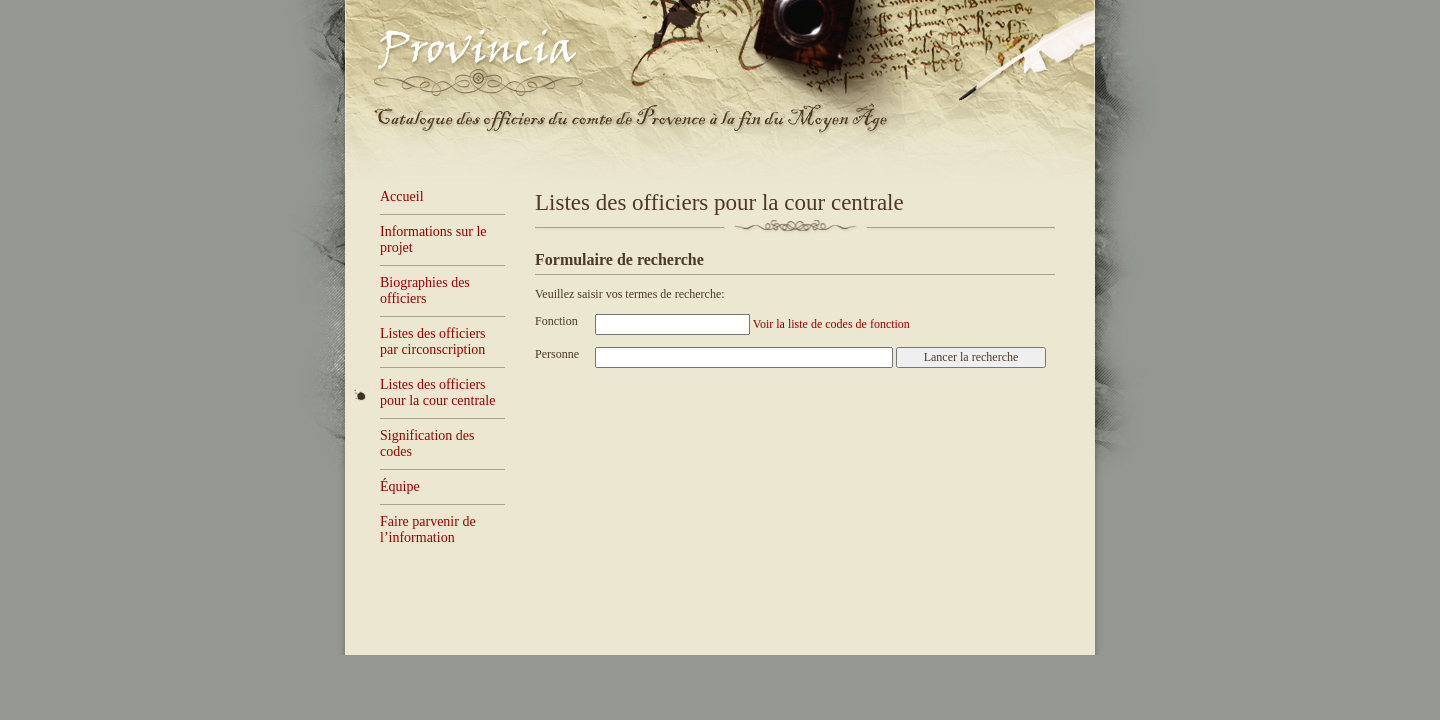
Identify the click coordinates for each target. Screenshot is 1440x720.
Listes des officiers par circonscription (433, 341)
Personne (557, 354)
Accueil (402, 196)
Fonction (556, 321)
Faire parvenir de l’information (428, 529)
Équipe (400, 486)
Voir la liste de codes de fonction (831, 324)
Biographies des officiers (425, 290)
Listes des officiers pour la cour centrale (437, 392)
